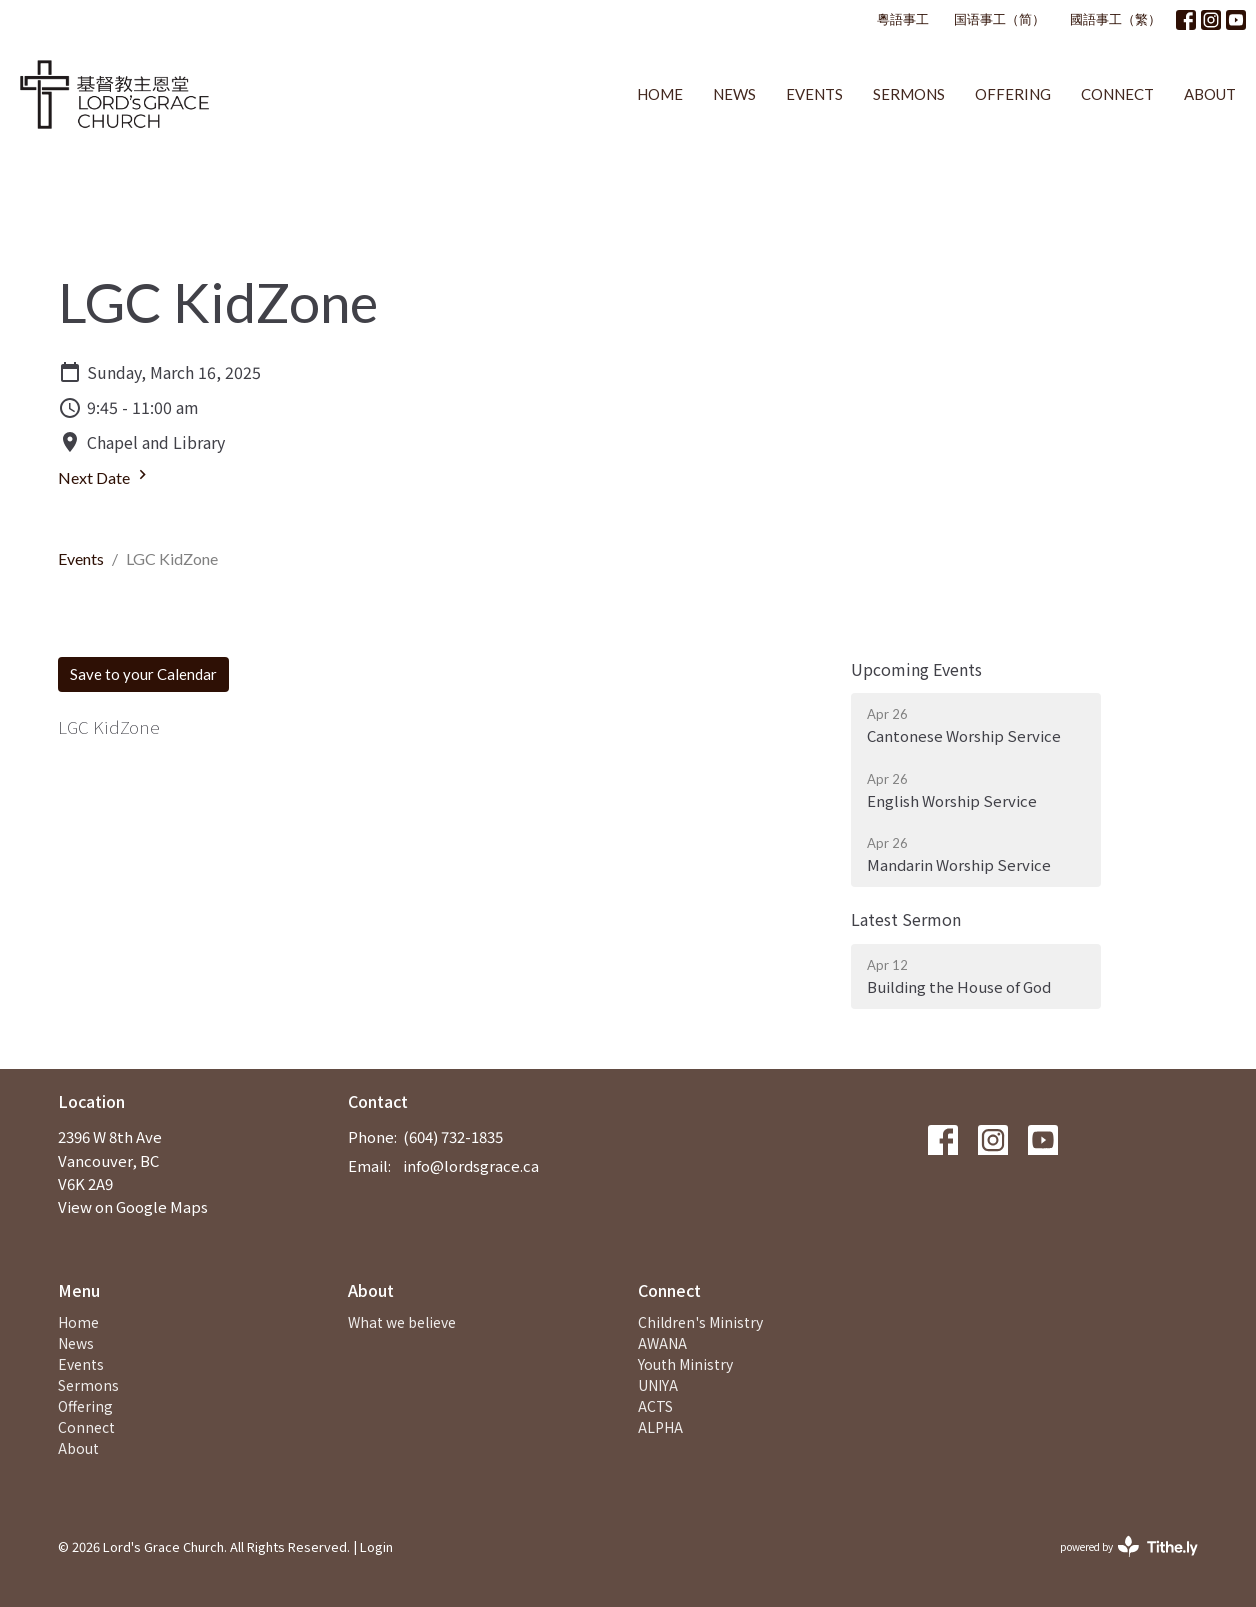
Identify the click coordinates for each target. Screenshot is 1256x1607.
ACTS (655, 1406)
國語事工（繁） (1115, 19)
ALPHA (660, 1427)
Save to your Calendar (143, 674)
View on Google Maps (133, 1206)
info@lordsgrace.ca (471, 1165)
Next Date (105, 476)
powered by (1129, 1546)
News (734, 94)
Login (376, 1546)
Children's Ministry (700, 1322)
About (1210, 94)
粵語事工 (903, 19)
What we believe (402, 1322)
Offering (1013, 94)
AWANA (662, 1343)
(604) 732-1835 (453, 1136)
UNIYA (658, 1385)
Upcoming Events (916, 669)
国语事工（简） (999, 19)
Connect (1117, 94)
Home (660, 94)
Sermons (909, 94)
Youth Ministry (685, 1364)
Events (814, 94)
